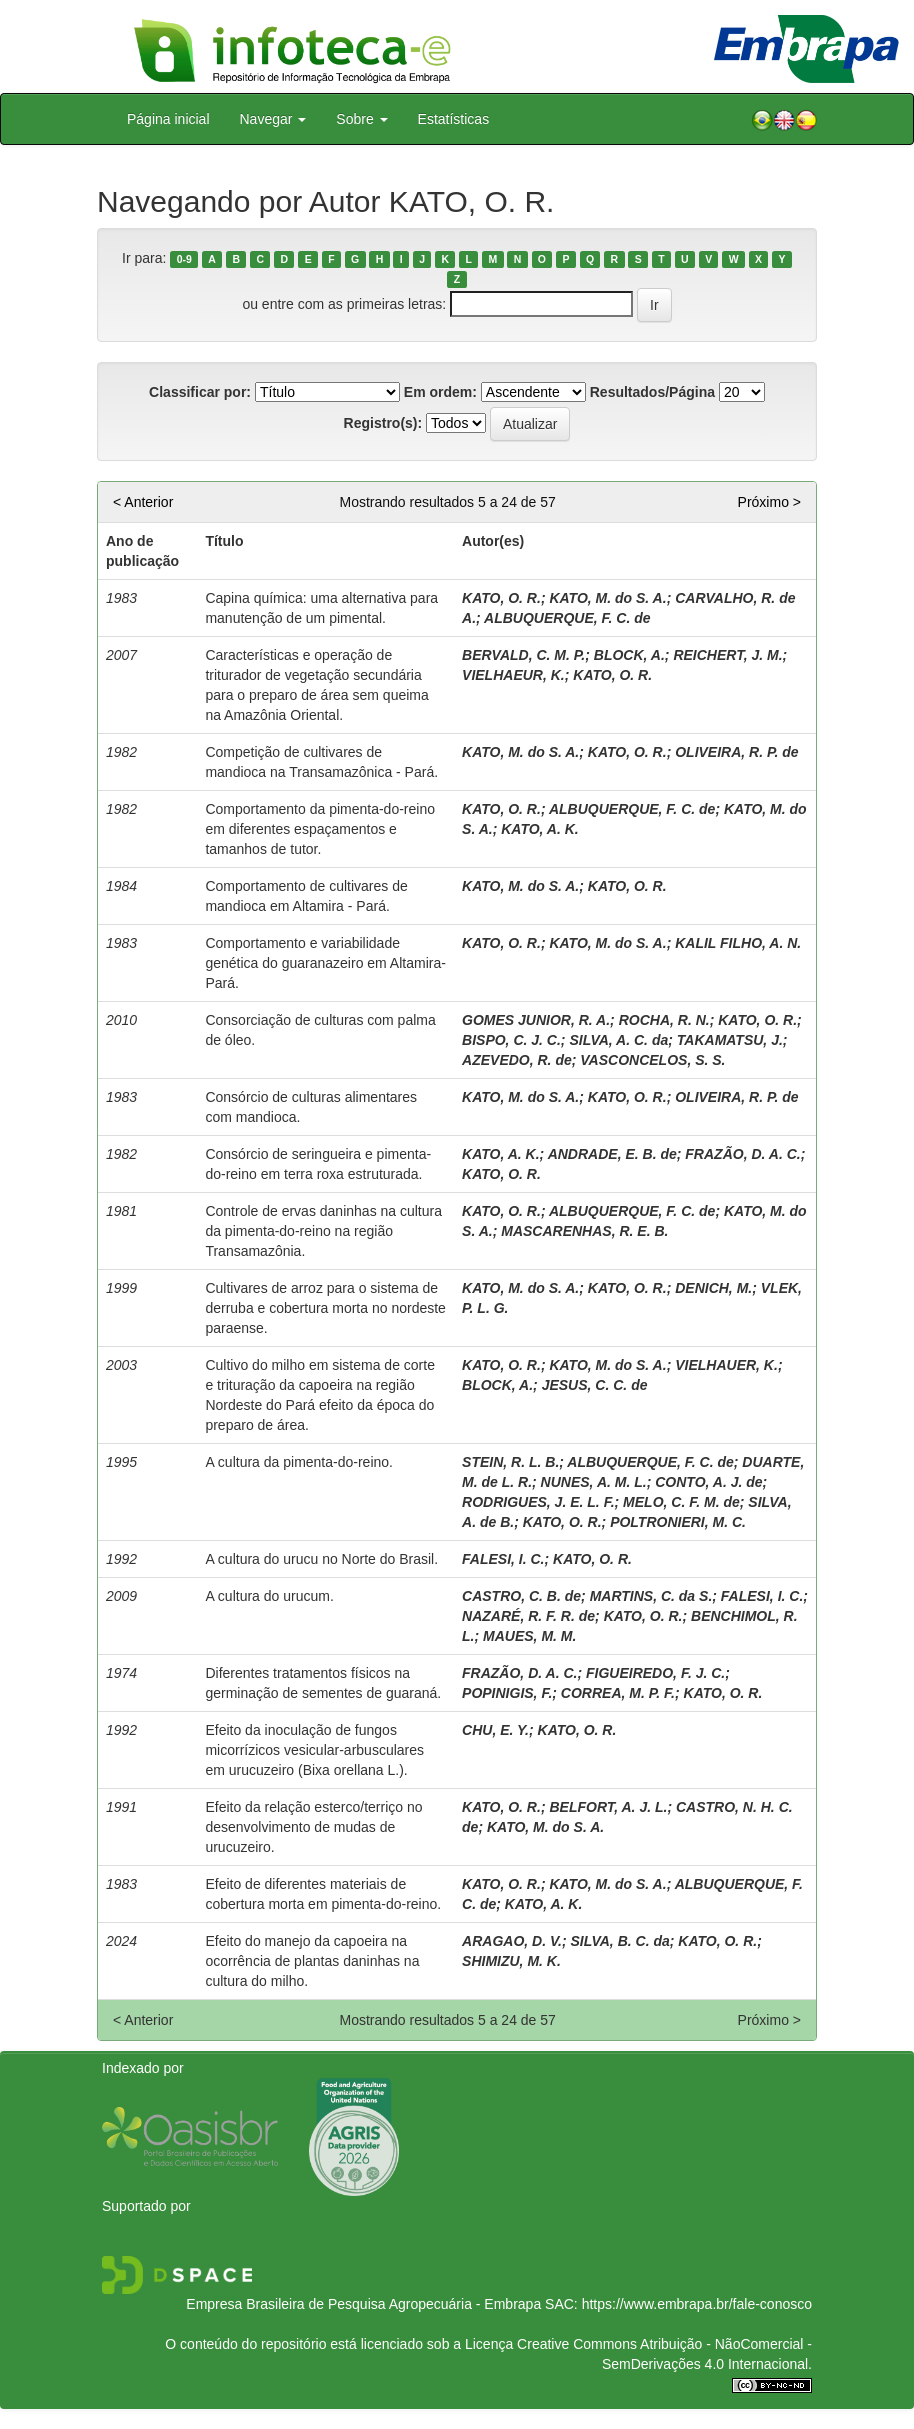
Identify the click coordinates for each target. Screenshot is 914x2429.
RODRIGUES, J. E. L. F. (538, 1502)
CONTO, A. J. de (708, 1482)
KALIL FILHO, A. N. (738, 943)
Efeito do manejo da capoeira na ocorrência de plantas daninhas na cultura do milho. (312, 1961)
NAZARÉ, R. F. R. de (528, 1616)
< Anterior (143, 502)
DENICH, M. (713, 1288)
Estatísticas (454, 119)
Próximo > (769, 502)
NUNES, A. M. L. (594, 1482)
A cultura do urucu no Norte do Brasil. (321, 1559)
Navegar (273, 119)
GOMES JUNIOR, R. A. (536, 1020)
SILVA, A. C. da (618, 1040)
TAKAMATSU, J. (730, 1040)
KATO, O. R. (501, 598)
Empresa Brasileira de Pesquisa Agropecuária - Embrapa (363, 2304)
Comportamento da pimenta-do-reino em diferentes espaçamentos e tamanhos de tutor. (320, 829)
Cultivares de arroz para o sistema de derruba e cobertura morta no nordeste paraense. (325, 1308)
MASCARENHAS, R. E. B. (584, 1231)
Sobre (361, 119)
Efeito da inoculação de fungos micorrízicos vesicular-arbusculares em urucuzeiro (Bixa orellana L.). (314, 1750)
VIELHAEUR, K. (513, 675)
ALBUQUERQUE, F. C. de (567, 618)
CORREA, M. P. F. (618, 1693)
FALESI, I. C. (503, 1559)
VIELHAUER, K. (726, 1365)
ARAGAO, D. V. (512, 1941)
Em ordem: (440, 392)
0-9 (184, 259)
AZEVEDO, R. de (517, 1060)
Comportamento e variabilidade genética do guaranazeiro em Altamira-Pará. (325, 963)
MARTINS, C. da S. (651, 1596)
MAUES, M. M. (529, 1636)
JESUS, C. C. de (595, 1385)
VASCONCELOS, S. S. (652, 1060)
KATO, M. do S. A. (607, 598)
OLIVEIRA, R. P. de (736, 752)
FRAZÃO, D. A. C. (742, 1154)
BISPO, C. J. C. (511, 1040)
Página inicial (168, 119)
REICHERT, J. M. (727, 655)
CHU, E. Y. (495, 1730)
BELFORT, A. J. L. (608, 1807)
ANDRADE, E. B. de (612, 1154)
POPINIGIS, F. (507, 1693)
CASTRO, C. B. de (521, 1596)
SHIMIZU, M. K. (511, 1961)
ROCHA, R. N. (664, 1020)
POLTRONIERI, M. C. (678, 1522)
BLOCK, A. (629, 655)
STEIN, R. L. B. (510, 1462)
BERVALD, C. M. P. (523, 655)
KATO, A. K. (540, 829)
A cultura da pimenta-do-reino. (299, 1462)
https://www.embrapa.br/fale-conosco (697, 2304)
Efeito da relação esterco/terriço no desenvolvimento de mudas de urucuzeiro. (313, 1827)
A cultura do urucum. (269, 1596)
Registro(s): (383, 423)
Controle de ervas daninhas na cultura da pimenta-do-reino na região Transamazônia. (323, 1231)
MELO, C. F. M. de (681, 1502)
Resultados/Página (652, 392)
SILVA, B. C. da (619, 1941)
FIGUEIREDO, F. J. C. (655, 1673)
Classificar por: (200, 392)
